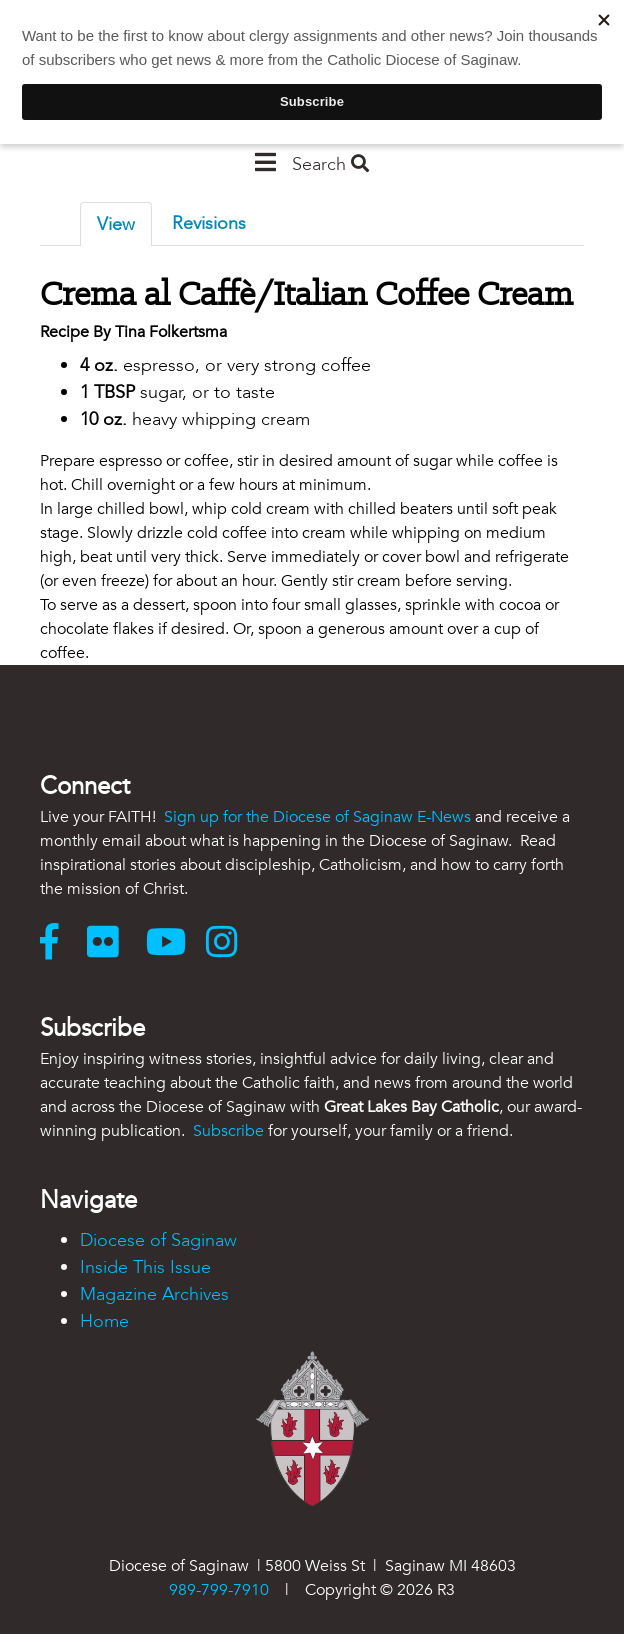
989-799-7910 (219, 1590)
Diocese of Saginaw (158, 1240)
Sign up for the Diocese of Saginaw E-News (317, 817)
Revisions (209, 223)
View (116, 224)
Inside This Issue (145, 1267)
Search (330, 164)
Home (104, 1321)
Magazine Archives (154, 1294)
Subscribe (228, 1131)
